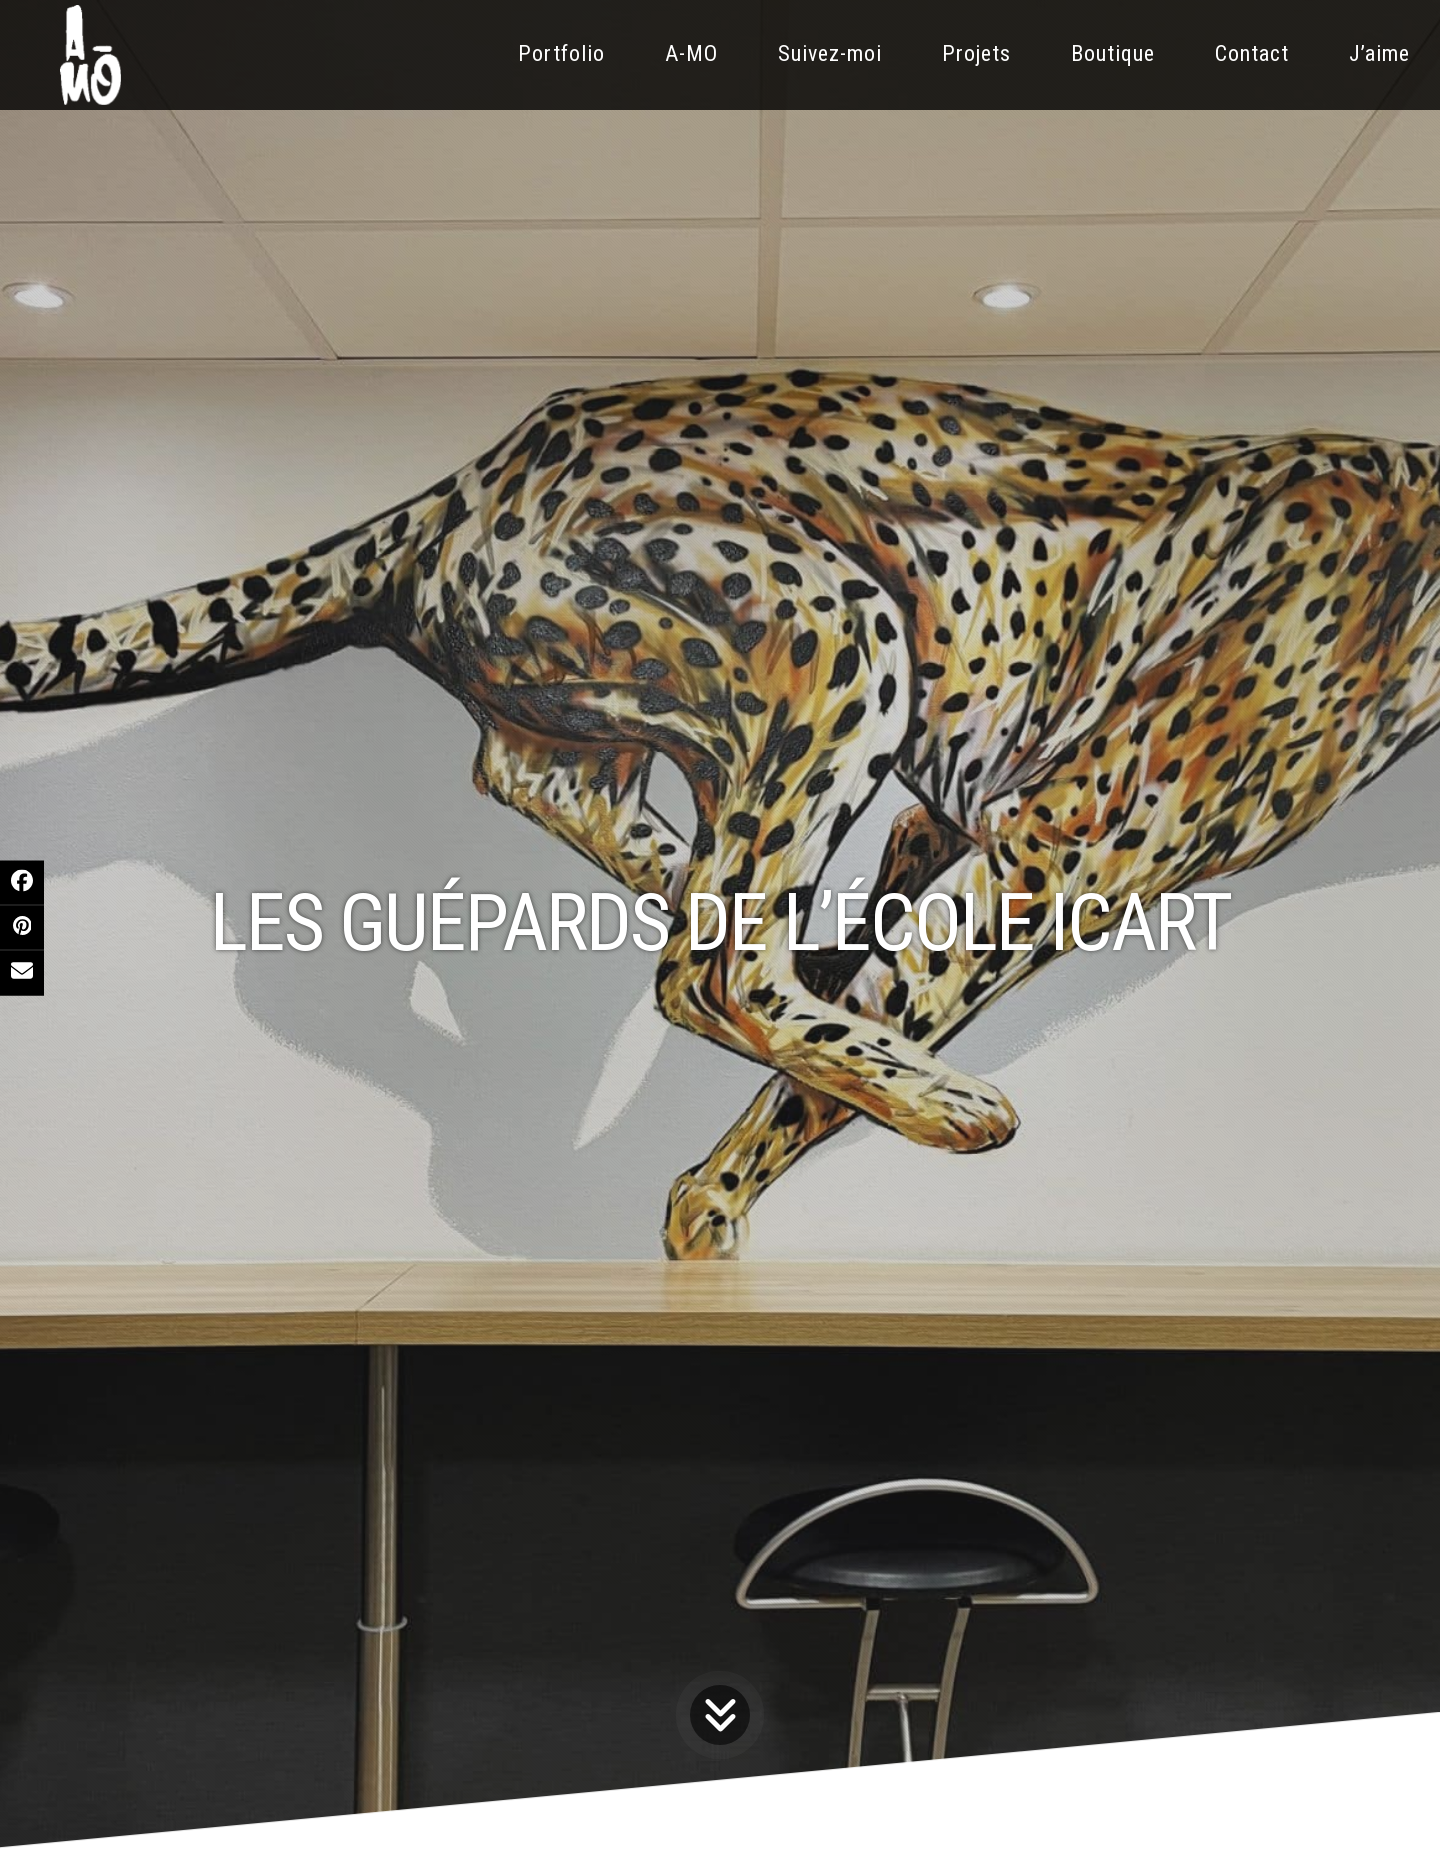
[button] (22, 882)
